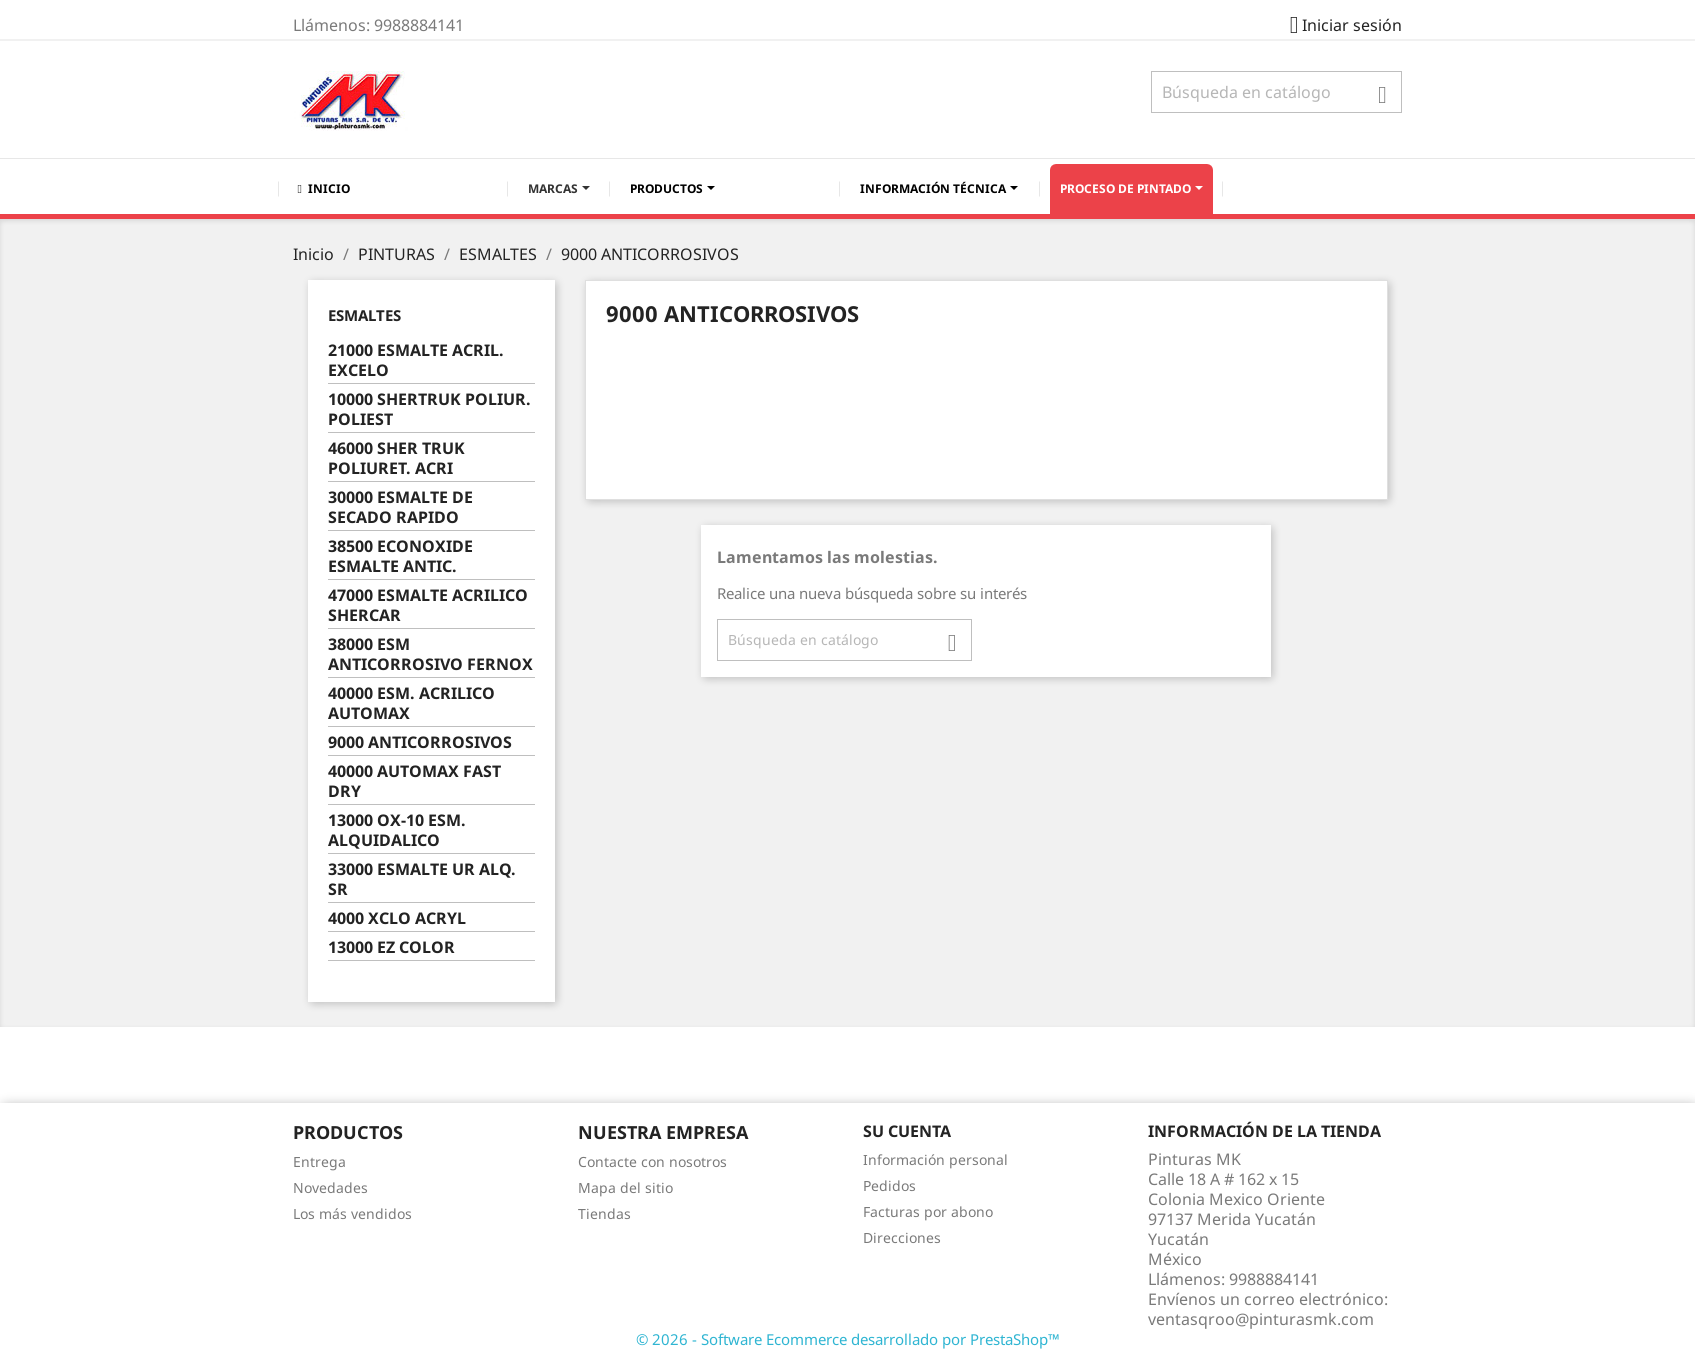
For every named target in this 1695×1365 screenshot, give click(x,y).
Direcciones (902, 1237)
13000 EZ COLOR (391, 947)
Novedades (330, 1187)
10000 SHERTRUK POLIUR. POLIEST (429, 409)
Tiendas (604, 1213)
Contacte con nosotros (652, 1161)
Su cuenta (907, 1131)
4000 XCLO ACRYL (397, 918)
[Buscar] (1276, 92)
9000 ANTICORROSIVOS (420, 742)
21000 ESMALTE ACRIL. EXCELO (416, 360)
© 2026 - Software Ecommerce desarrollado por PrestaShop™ (848, 1339)
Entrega (319, 1161)
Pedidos (889, 1185)
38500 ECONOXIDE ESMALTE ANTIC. (400, 556)
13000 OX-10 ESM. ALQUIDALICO (397, 830)
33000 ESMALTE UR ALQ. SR (422, 879)
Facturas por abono (928, 1211)
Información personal (935, 1159)
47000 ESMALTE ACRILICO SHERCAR (428, 605)
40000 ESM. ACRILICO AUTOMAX (411, 703)
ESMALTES (364, 315)
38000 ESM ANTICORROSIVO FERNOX (430, 654)
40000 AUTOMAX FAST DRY (414, 781)
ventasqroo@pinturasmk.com (1261, 1319)
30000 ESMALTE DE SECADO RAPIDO (400, 507)
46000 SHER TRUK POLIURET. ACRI (396, 458)
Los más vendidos (352, 1213)
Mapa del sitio (625, 1187)
